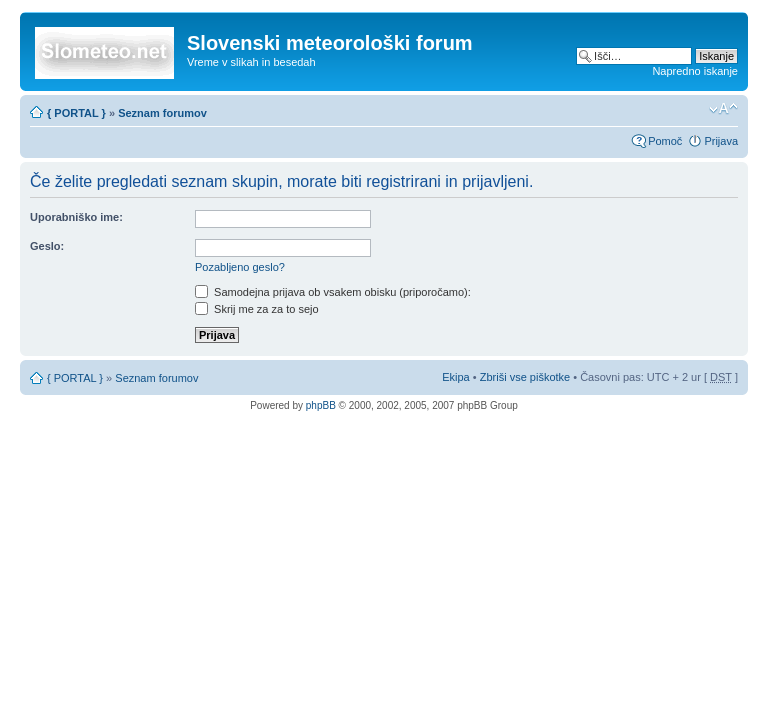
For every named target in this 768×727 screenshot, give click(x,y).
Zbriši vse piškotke (527, 377)
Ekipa (456, 377)
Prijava (721, 141)
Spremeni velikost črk (723, 109)
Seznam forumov (162, 113)
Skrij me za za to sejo (257, 309)
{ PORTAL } (76, 113)
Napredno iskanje (695, 71)
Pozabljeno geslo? (240, 267)
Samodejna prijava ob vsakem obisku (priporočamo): (333, 292)
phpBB (321, 405)
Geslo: (47, 246)
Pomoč (665, 141)
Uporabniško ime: (76, 217)
